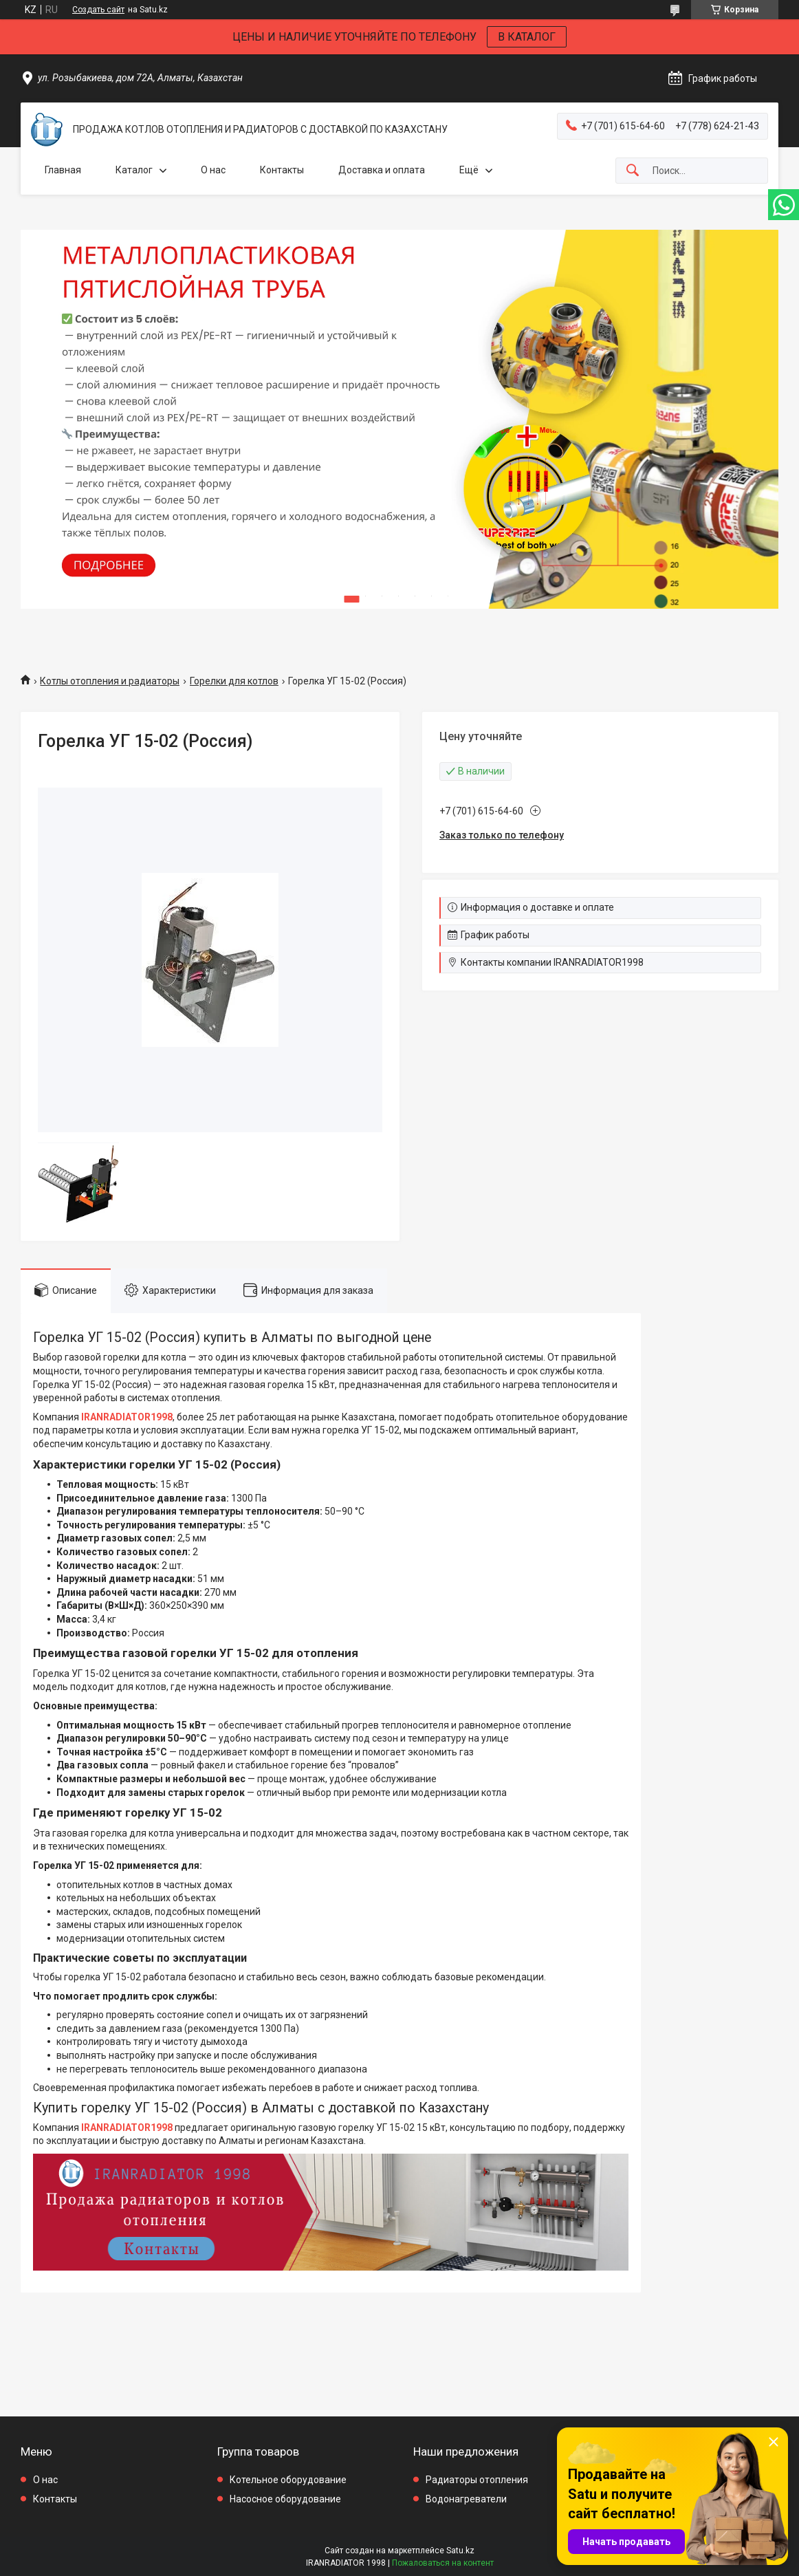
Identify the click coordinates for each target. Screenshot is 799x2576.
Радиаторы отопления (477, 2479)
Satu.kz (460, 2550)
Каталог (134, 169)
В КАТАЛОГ (527, 36)
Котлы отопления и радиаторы (109, 680)
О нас (213, 169)
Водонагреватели (466, 2498)
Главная (63, 169)
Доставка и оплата (381, 169)
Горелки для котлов (234, 680)
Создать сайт (98, 9)
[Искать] (632, 171)
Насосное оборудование (285, 2498)
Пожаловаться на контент (443, 2563)
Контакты (282, 169)
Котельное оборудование (288, 2479)
